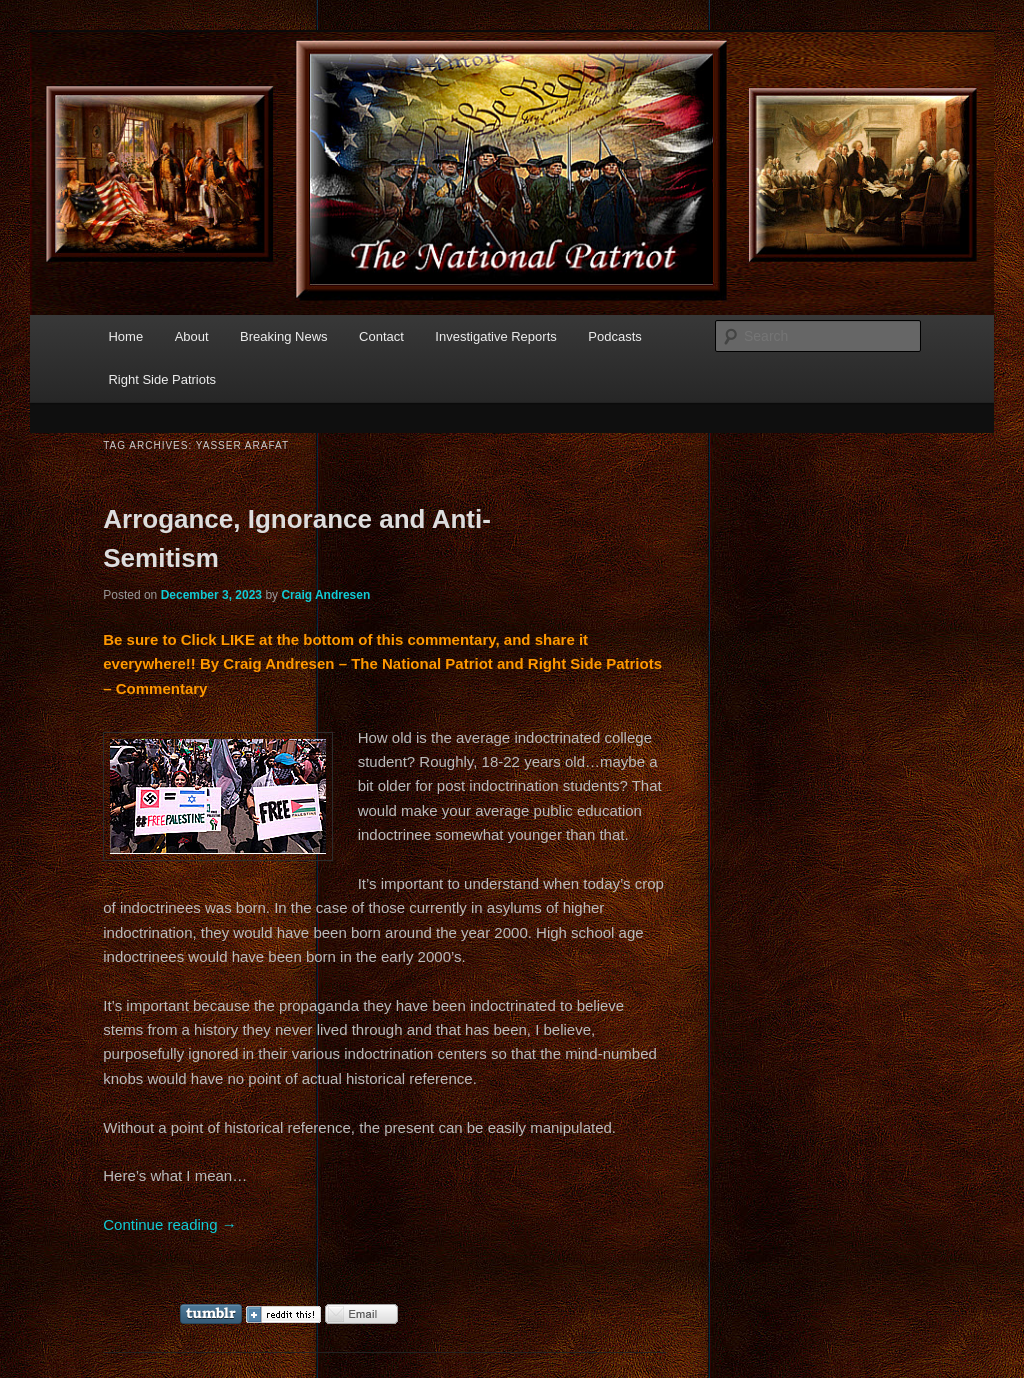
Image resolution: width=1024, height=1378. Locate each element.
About (192, 336)
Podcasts (614, 336)
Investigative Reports (495, 336)
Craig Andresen (325, 595)
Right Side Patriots (162, 379)
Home (125, 336)
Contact (381, 336)
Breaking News (283, 336)
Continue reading (169, 1224)
